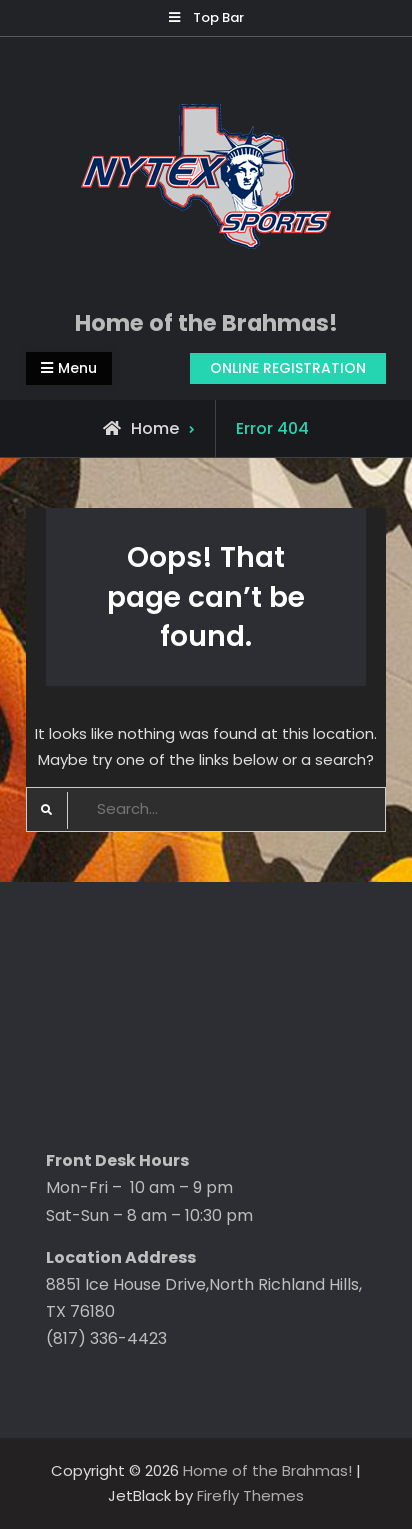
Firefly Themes (250, 1495)
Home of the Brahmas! (206, 323)
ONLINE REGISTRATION (288, 368)
